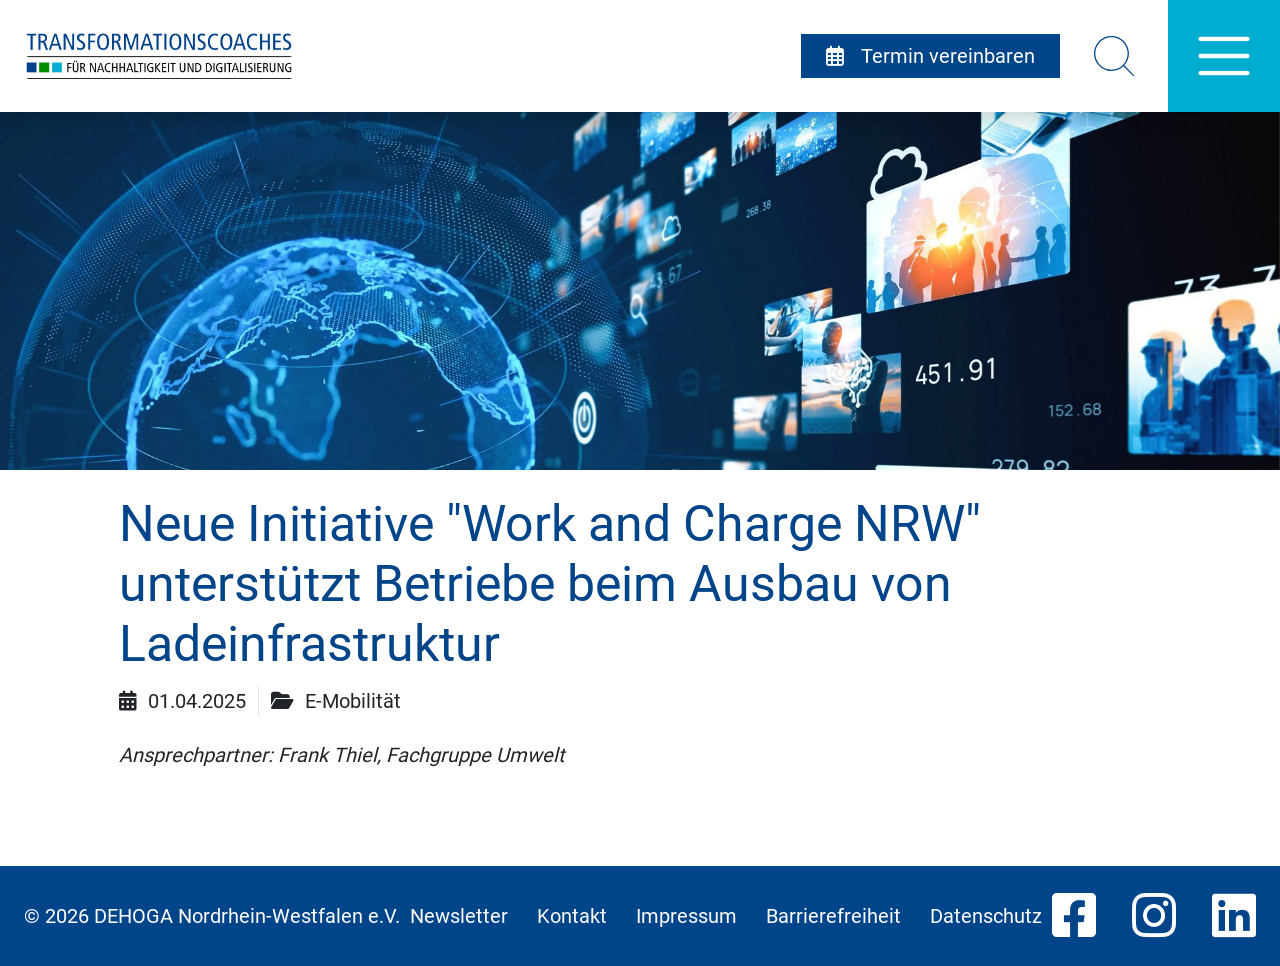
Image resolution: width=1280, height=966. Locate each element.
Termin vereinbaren (930, 56)
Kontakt (572, 916)
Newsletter (459, 916)
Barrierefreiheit (833, 916)
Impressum (686, 916)
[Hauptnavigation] (1224, 56)
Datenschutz (986, 916)
